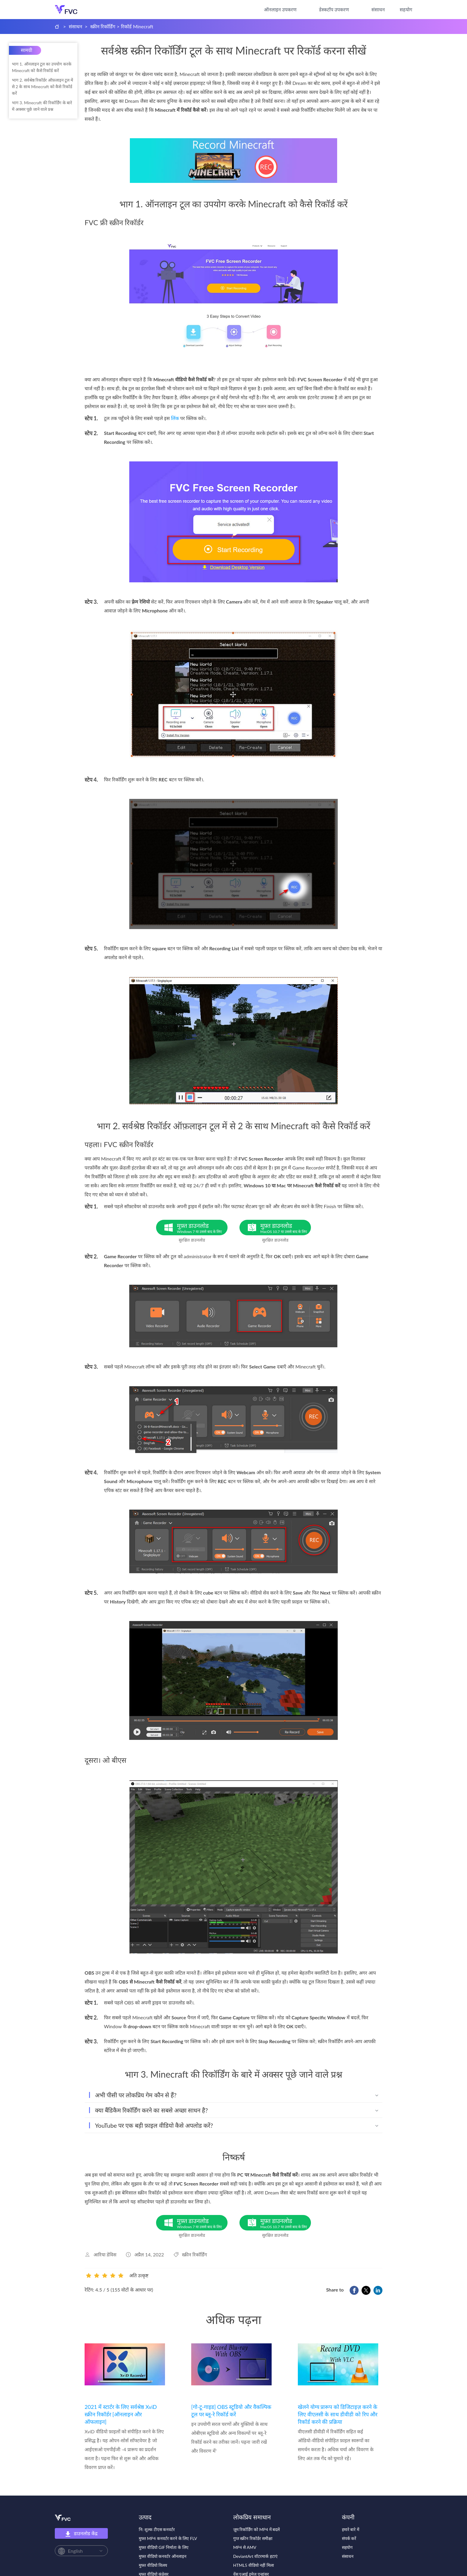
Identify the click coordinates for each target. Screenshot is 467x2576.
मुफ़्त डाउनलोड (202, 1228)
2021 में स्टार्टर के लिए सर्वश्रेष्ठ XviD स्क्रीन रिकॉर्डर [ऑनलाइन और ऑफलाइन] (121, 2414)
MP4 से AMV (244, 2547)
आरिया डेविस (105, 2254)
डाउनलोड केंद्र (81, 2533)
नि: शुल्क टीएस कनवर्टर (157, 2529)
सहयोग (406, 9)
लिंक (175, 418)
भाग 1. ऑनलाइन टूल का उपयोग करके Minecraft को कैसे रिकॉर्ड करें (41, 67)
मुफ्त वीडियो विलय (153, 2565)
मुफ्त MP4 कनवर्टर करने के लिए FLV (168, 2538)
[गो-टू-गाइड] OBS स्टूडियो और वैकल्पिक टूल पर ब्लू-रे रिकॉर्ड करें (231, 2411)
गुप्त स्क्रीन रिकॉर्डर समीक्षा (253, 2538)
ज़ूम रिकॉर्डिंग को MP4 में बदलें (256, 2529)
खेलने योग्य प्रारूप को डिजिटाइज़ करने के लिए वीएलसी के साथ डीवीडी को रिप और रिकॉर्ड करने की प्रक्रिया (337, 2414)
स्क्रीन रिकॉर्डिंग (102, 26)
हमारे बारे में (350, 2529)
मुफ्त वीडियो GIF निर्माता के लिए (164, 2547)
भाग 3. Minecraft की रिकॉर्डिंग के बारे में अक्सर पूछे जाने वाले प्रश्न (42, 106)
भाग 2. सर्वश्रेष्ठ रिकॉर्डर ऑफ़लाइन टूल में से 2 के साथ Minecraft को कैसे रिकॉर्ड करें (42, 86)
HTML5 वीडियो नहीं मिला (253, 2565)
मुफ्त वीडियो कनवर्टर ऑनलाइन (162, 2556)
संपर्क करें (349, 2538)
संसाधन (378, 9)
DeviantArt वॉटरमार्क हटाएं (255, 2556)
